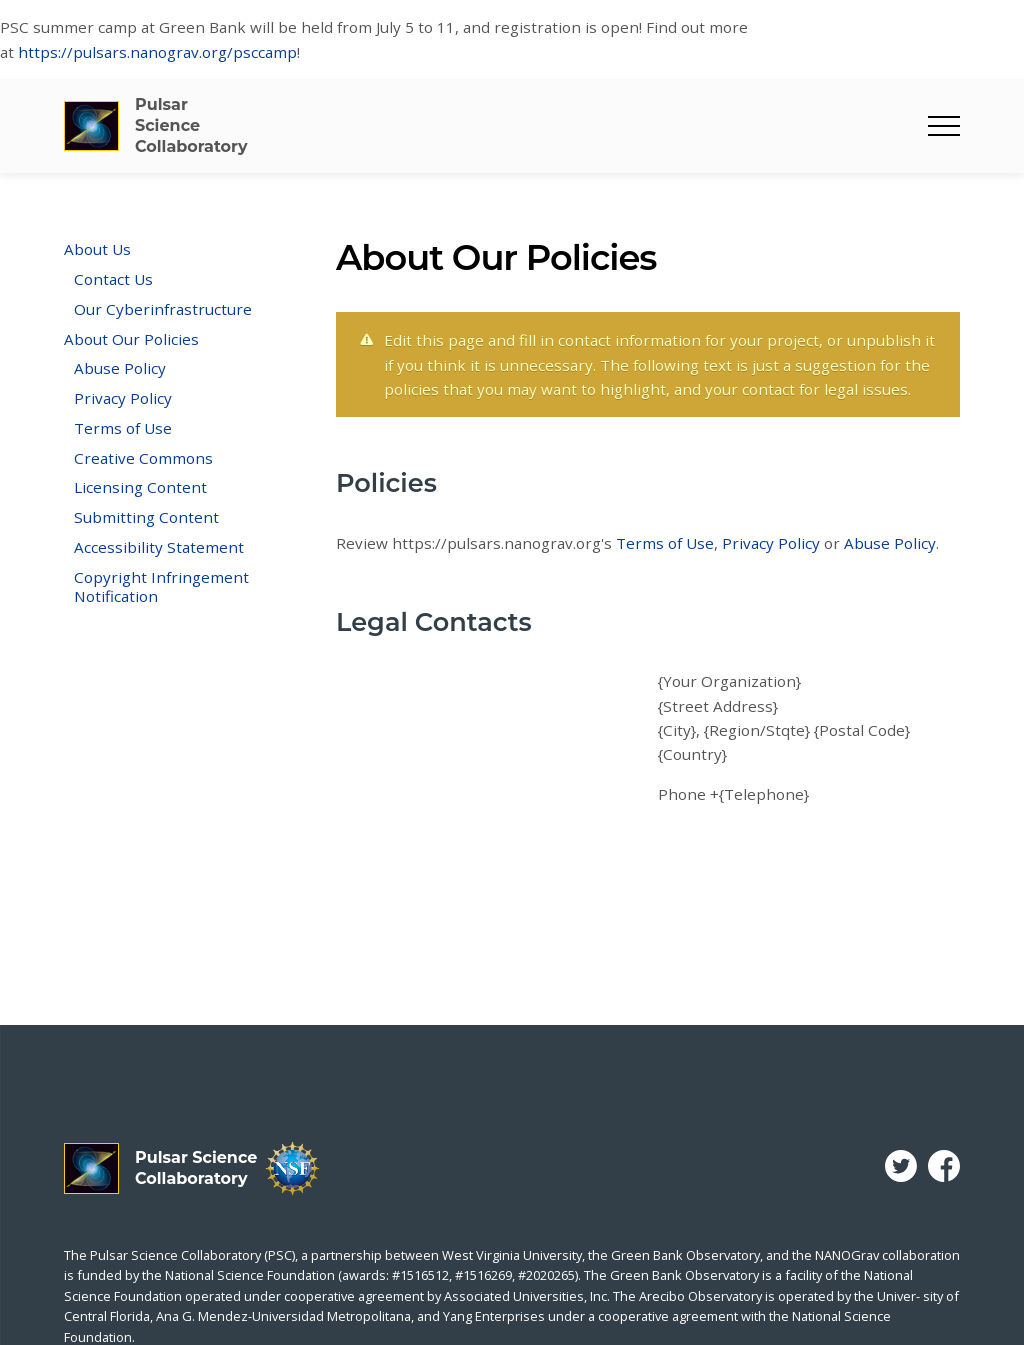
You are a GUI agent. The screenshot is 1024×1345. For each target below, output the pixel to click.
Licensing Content (140, 487)
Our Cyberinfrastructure (163, 309)
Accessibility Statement (159, 547)
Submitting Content (146, 517)
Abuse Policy (120, 368)
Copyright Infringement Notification (161, 587)
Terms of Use (123, 428)
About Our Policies (131, 339)
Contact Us (113, 279)
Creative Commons (143, 458)
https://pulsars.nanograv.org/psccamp (157, 52)
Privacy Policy (123, 398)
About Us (97, 249)
